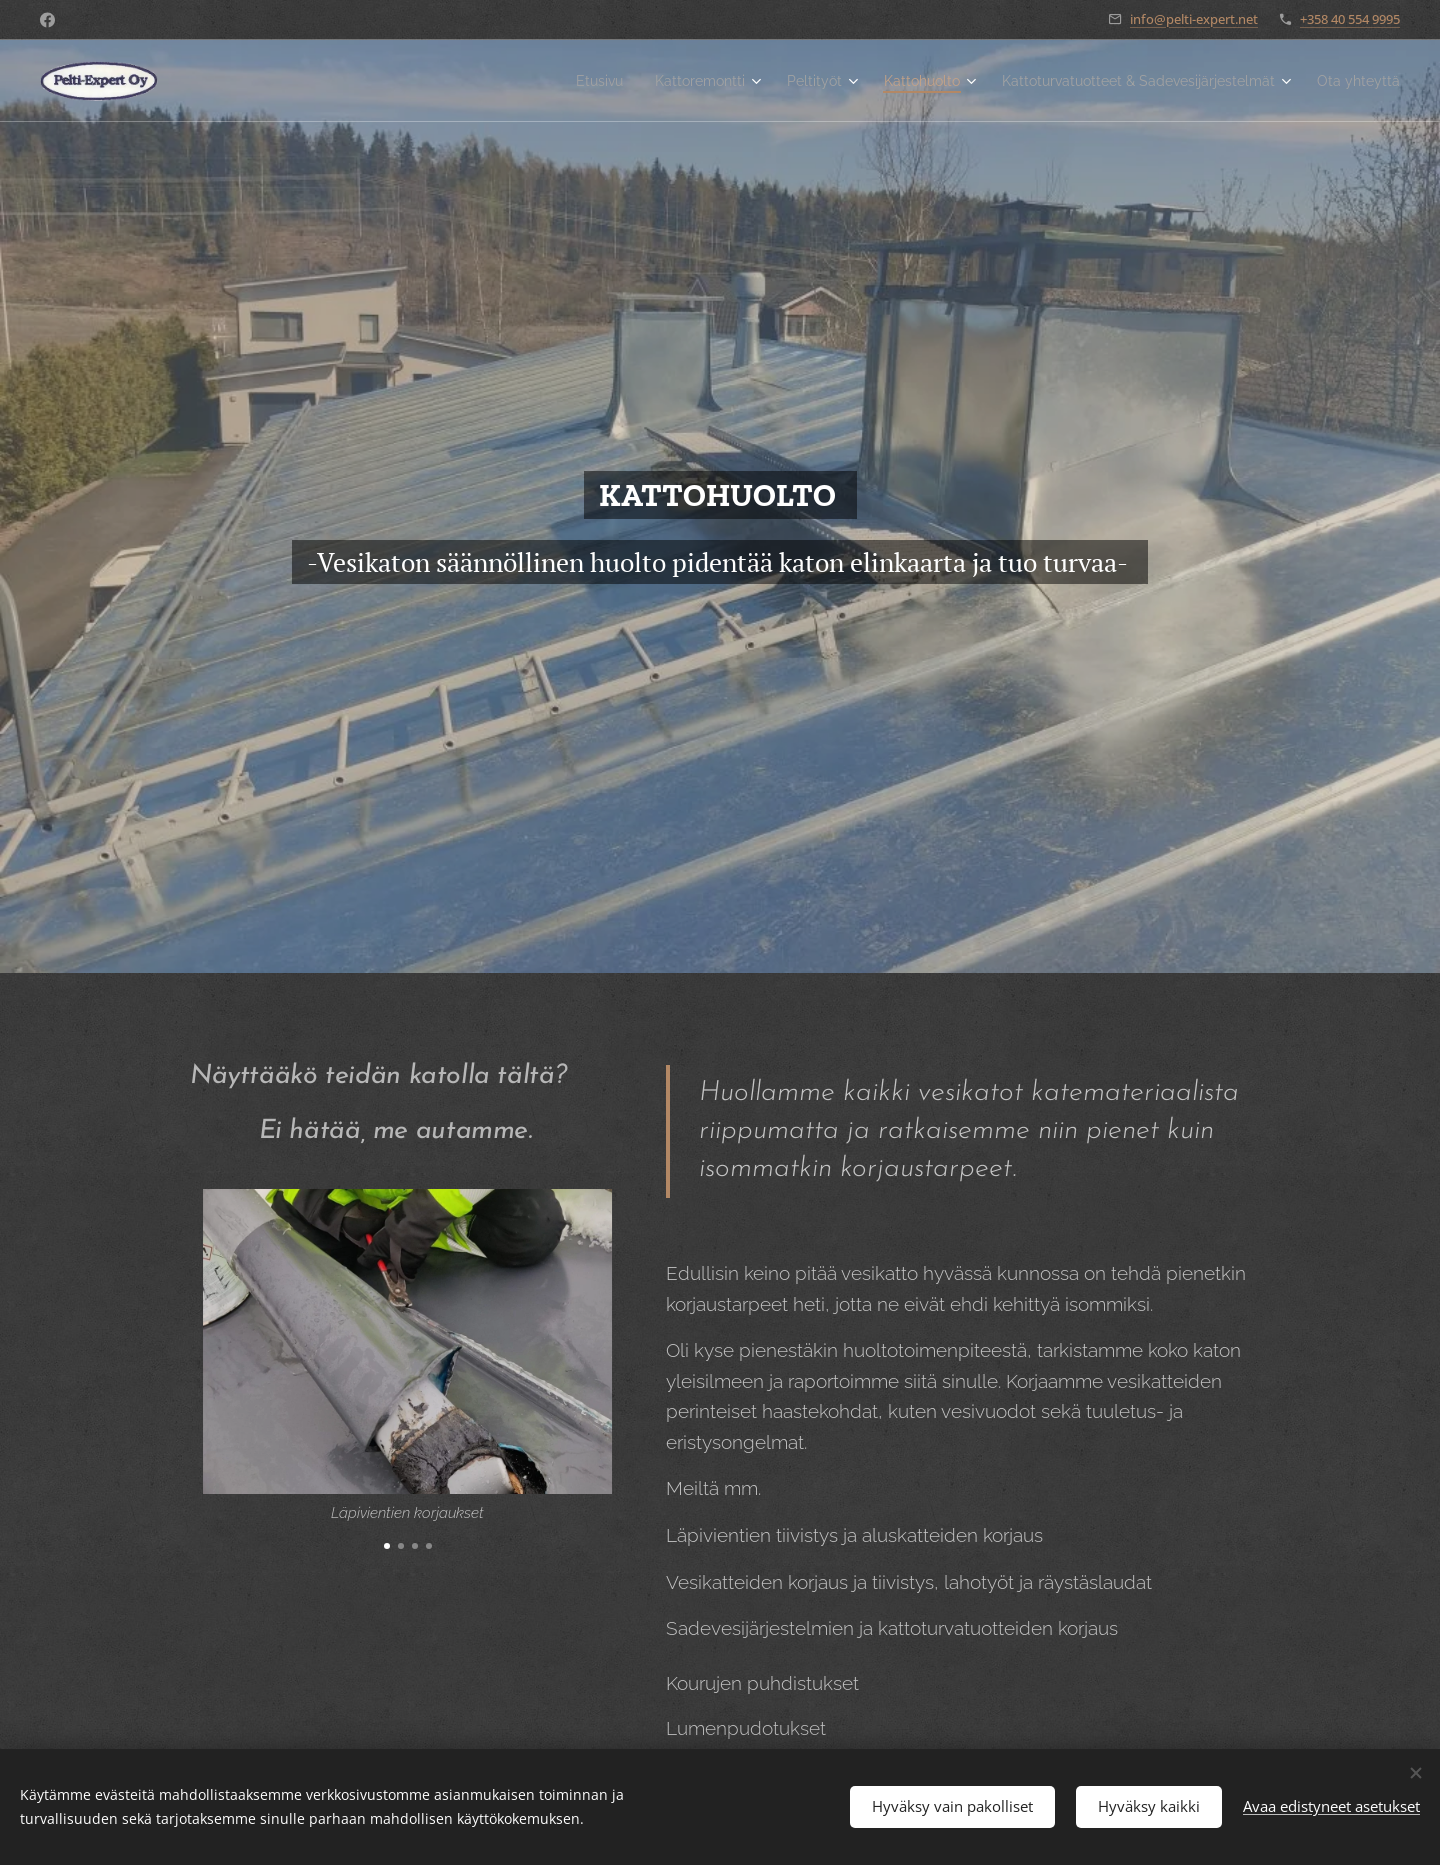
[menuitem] (531, 81)
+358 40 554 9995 (1350, 19)
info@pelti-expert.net (1194, 19)
